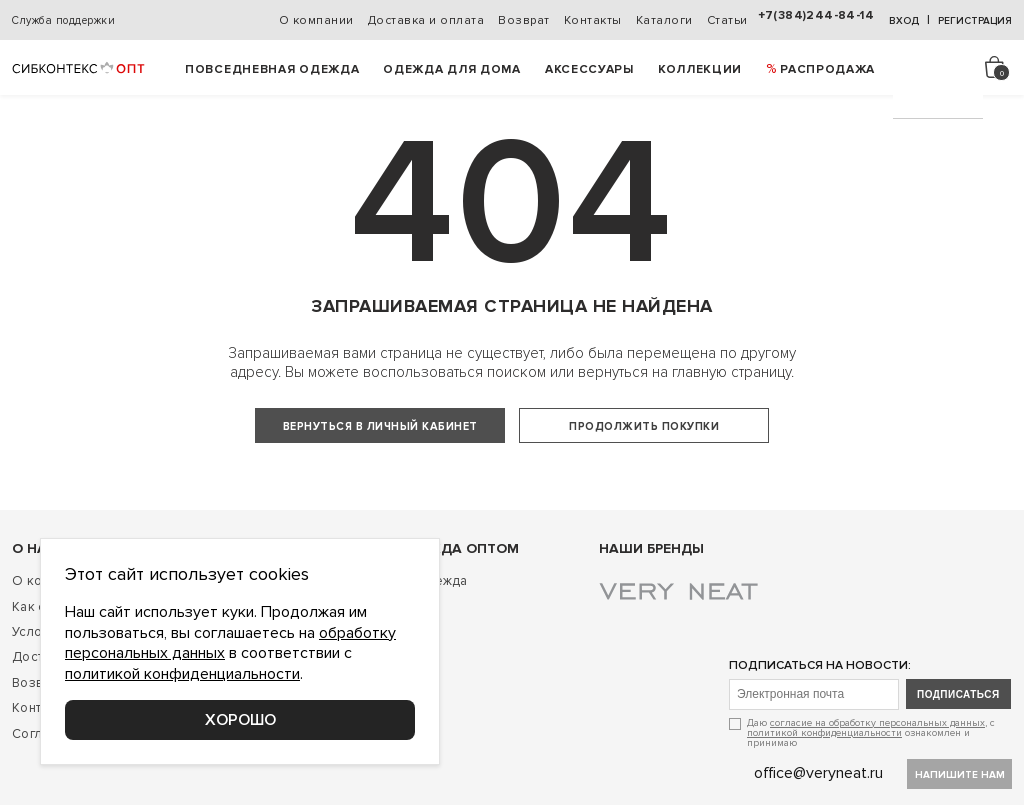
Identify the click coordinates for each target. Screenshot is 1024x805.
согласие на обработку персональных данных (877, 764)
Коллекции (700, 69)
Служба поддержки (63, 20)
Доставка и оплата (426, 20)
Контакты (593, 20)
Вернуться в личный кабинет (380, 426)
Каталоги (664, 20)
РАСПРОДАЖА (827, 69)
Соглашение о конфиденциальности (127, 774)
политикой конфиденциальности (824, 774)
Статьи (727, 20)
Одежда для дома (452, 69)
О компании (316, 20)
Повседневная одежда (272, 69)
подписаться (958, 735)
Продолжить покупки (644, 426)
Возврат (524, 20)
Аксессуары (589, 69)
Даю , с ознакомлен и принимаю (871, 773)
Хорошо (240, 720)
